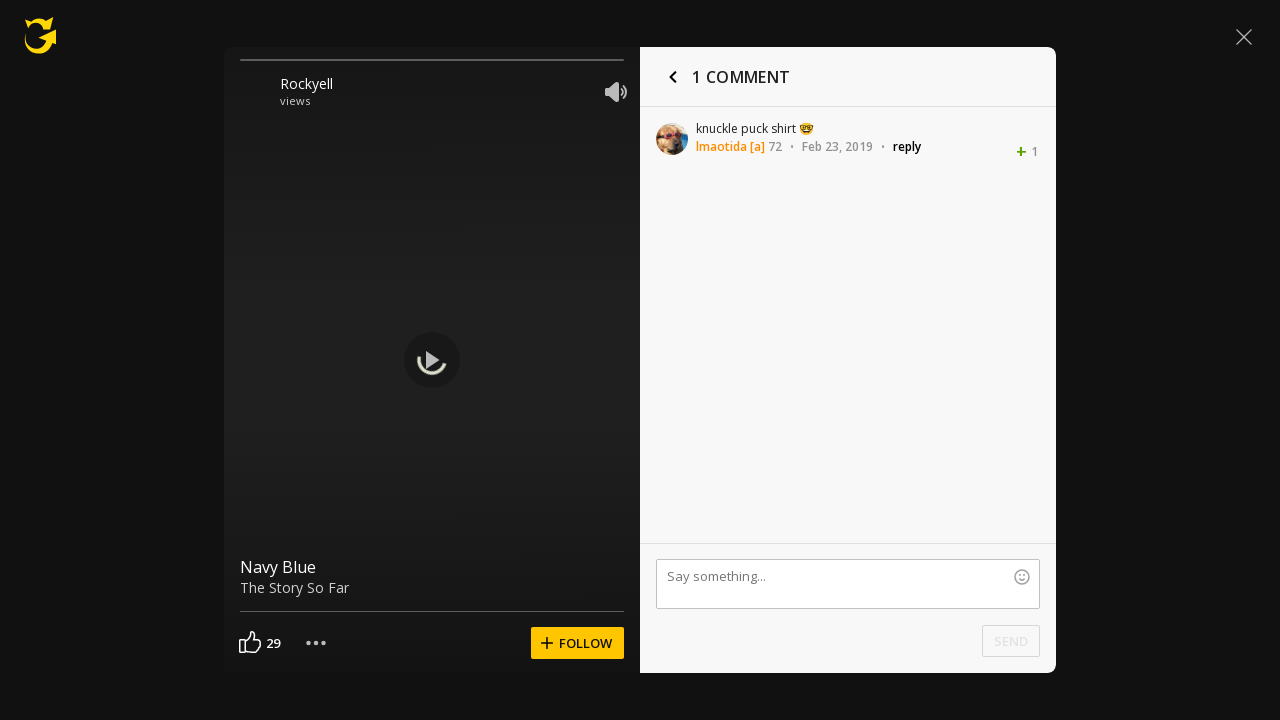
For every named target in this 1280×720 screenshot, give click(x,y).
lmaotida (721, 146)
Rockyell (306, 83)
